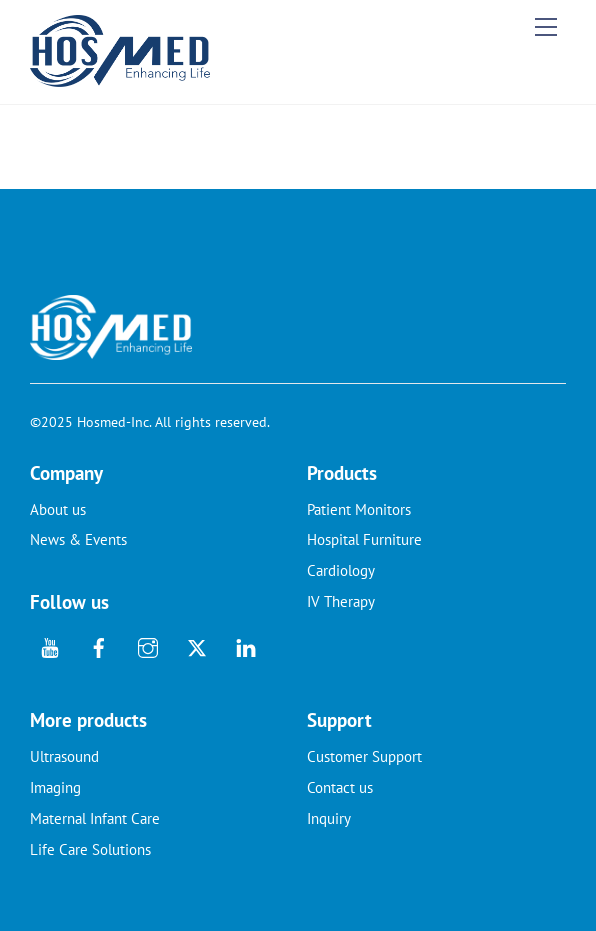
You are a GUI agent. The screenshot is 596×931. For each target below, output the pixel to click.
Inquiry (329, 818)
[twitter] (197, 645)
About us (58, 509)
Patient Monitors (359, 509)
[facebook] (99, 645)
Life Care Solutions (90, 849)
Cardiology (341, 570)
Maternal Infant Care (95, 818)
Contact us (340, 787)
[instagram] (148, 645)
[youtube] (50, 645)
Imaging (55, 787)
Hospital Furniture (364, 539)
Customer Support (364, 756)
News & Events (78, 539)
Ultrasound (64, 756)
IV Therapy (341, 601)
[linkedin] (246, 645)
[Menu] (546, 27)
